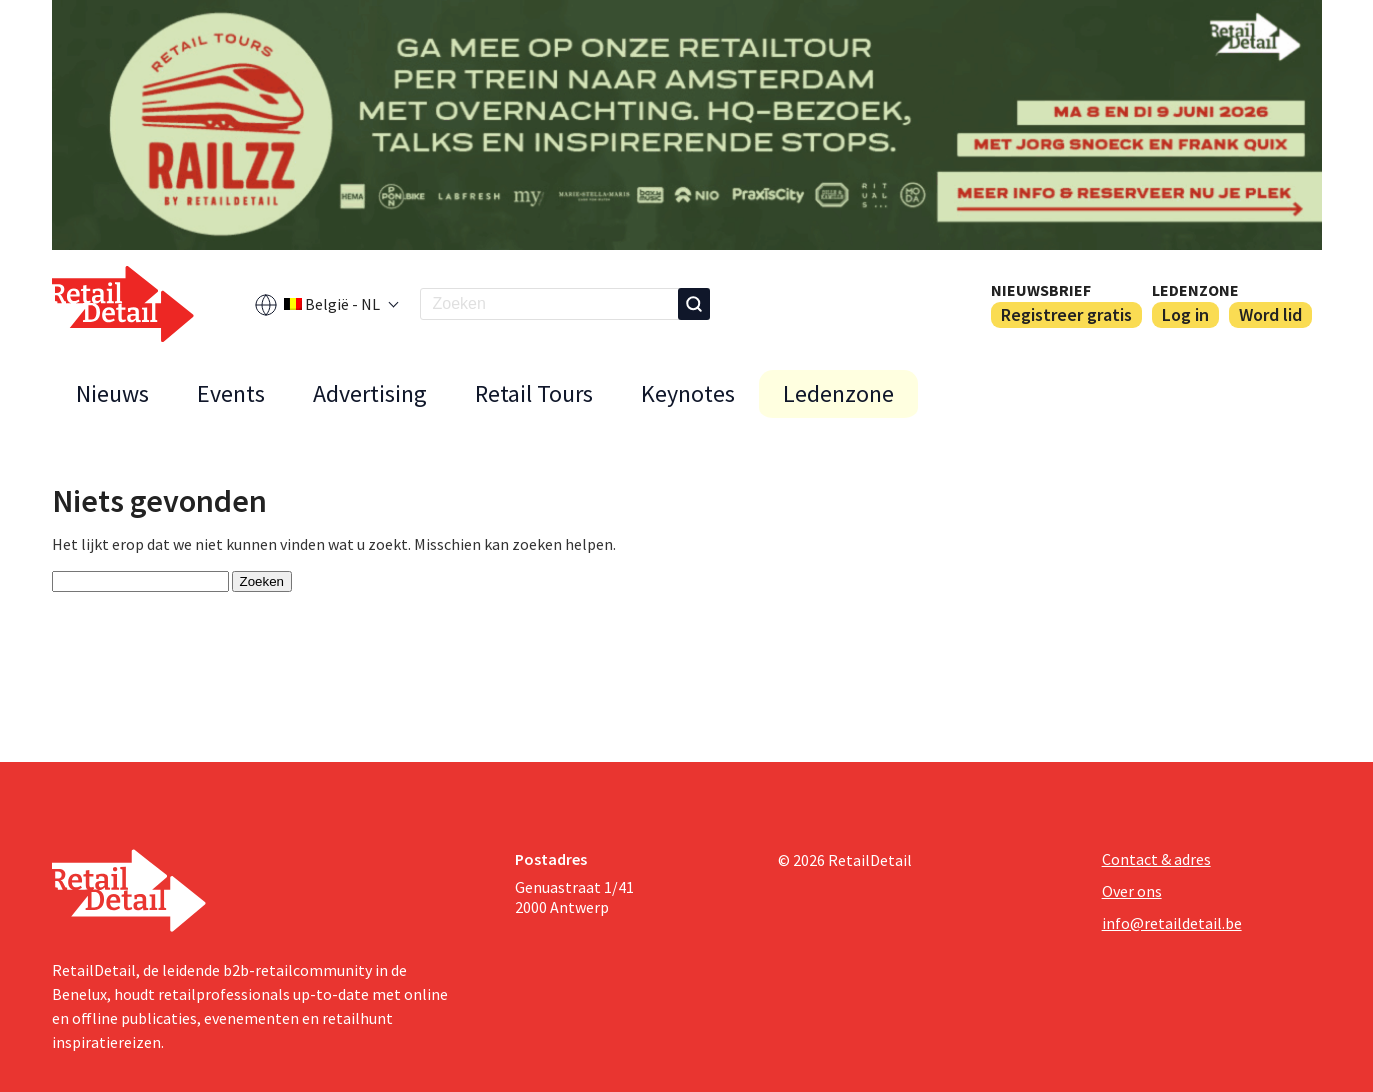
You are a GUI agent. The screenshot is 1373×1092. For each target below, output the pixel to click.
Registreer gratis (1066, 314)
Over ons (1132, 891)
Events (231, 393)
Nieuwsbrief (1041, 290)
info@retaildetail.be (1172, 923)
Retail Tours (534, 393)
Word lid (1270, 314)
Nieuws (112, 393)
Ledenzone (1195, 290)
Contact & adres (1156, 859)
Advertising (370, 393)
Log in (1185, 314)
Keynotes (688, 393)
